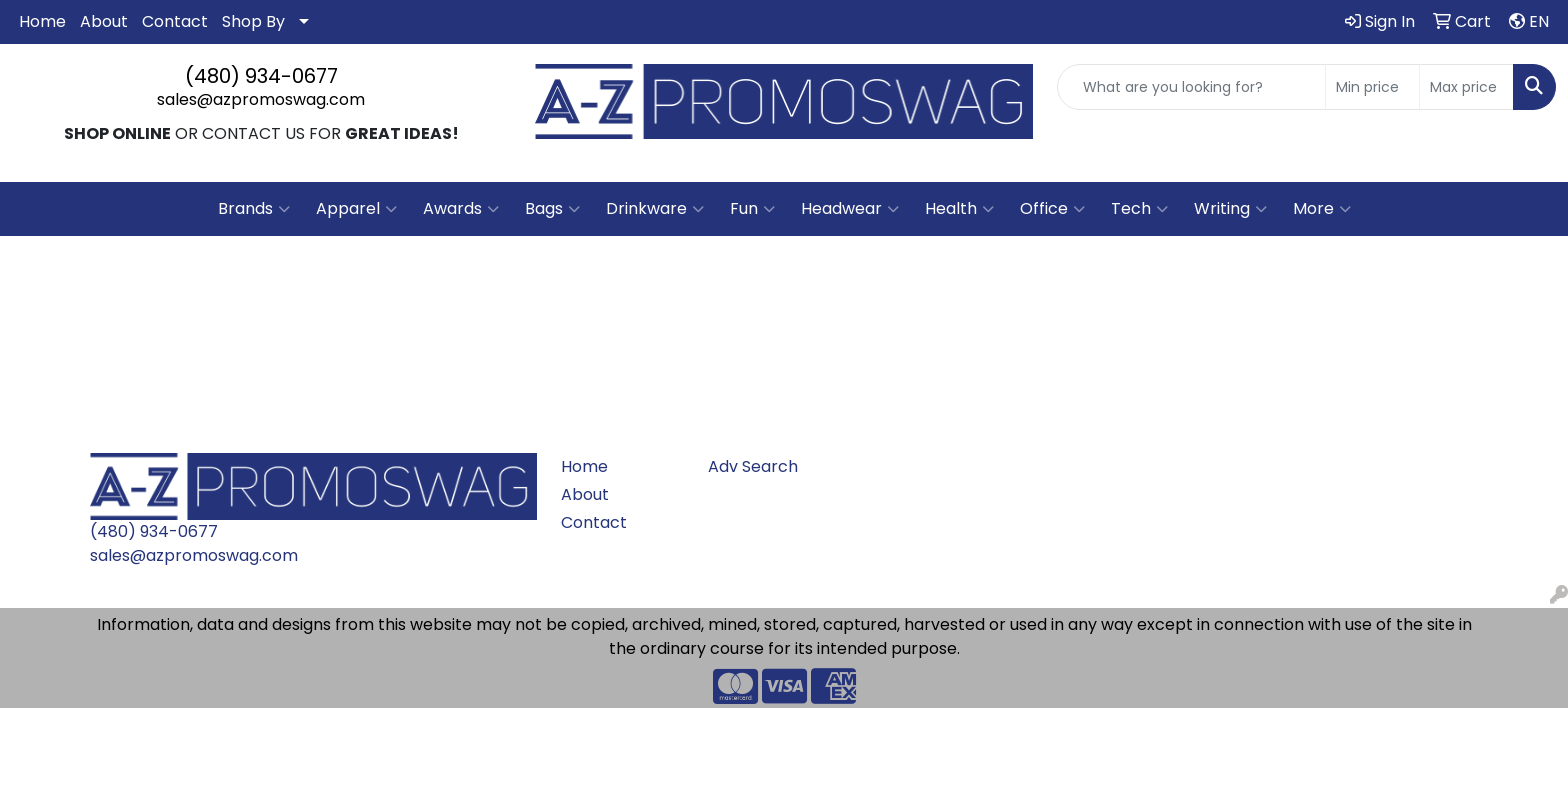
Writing (1230, 209)
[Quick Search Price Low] (1372, 87)
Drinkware (655, 209)
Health (959, 209)
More (1322, 209)
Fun (752, 209)
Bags (552, 209)
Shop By (253, 21)
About (104, 21)
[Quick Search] (1191, 87)
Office (1052, 209)
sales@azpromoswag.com (261, 99)
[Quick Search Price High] (1466, 87)
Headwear (850, 209)
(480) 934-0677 (261, 76)
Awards (461, 209)
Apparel (356, 209)
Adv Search (753, 466)
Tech (1139, 209)
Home (42, 21)
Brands (254, 209)
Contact (175, 21)
